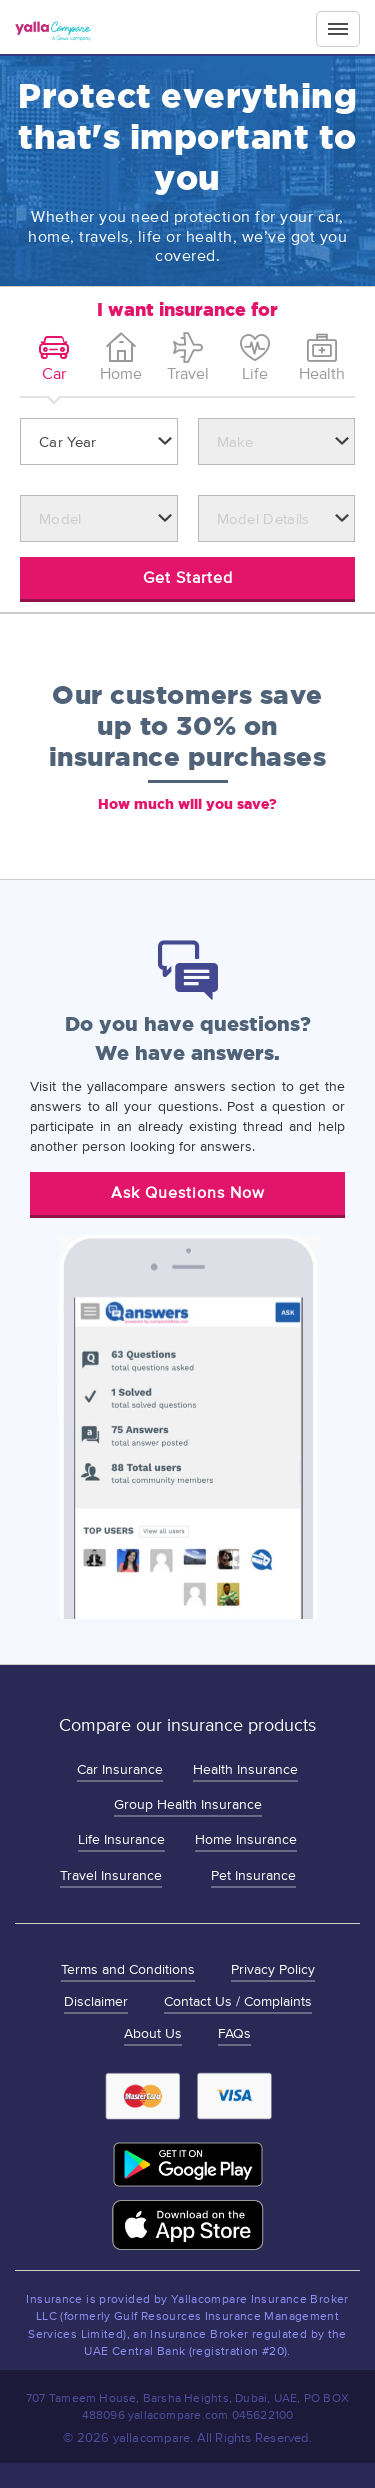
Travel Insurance (111, 1875)
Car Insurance (120, 1769)
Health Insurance (245, 1769)
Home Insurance (246, 1839)
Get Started (188, 578)
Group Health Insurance (188, 1804)
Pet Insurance (253, 1875)
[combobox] (99, 441)
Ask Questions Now (188, 1193)
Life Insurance (121, 1839)
